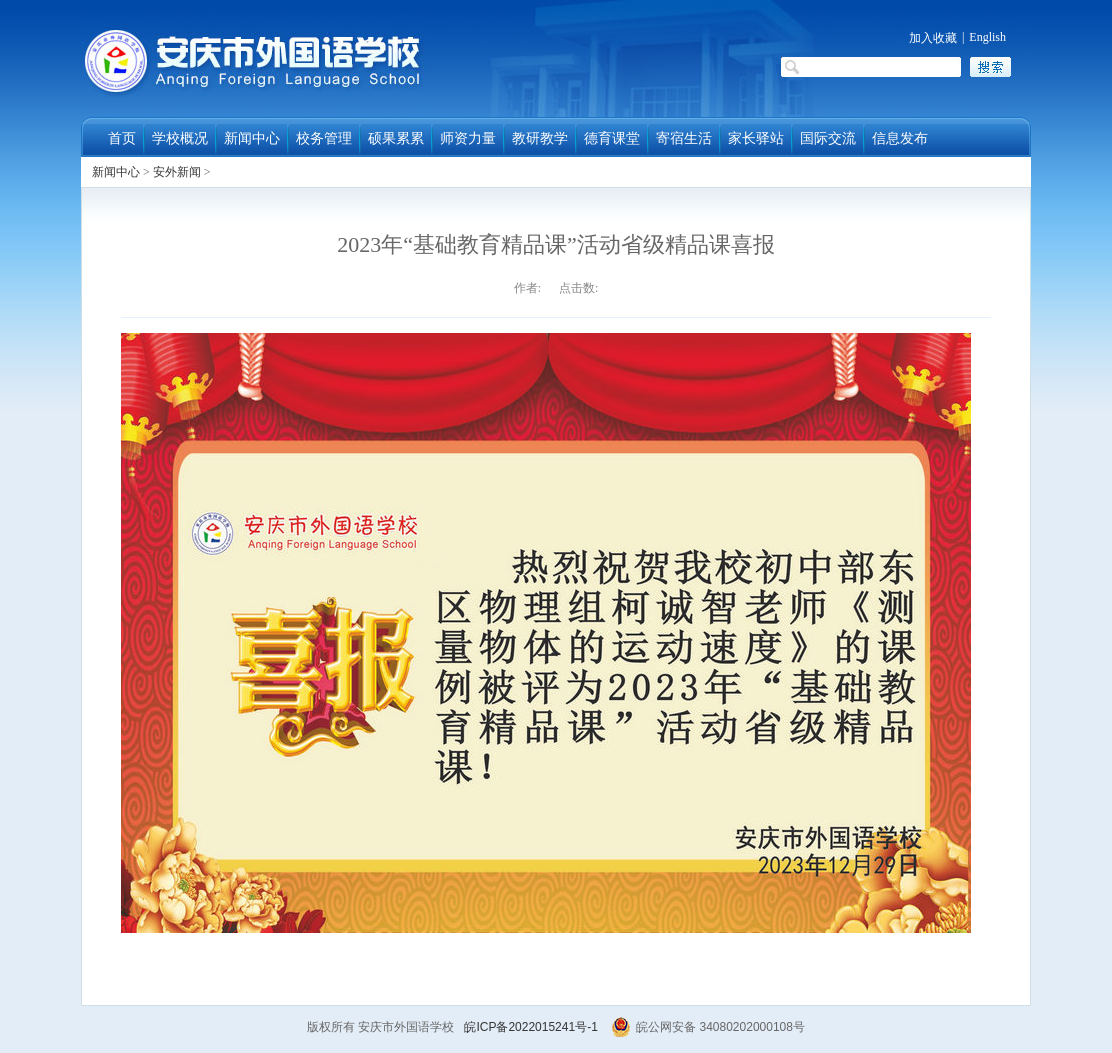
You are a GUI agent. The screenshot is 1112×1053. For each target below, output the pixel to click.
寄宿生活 (684, 138)
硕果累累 (396, 138)
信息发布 (900, 138)
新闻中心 (252, 138)
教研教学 (540, 138)
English (987, 37)
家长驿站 (756, 138)
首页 (122, 138)
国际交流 (828, 138)
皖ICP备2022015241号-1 (530, 1027)
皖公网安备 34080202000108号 (708, 1027)
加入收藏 (933, 38)
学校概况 (180, 138)
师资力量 (468, 138)
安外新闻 (177, 172)
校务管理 (324, 138)
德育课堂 (612, 138)
